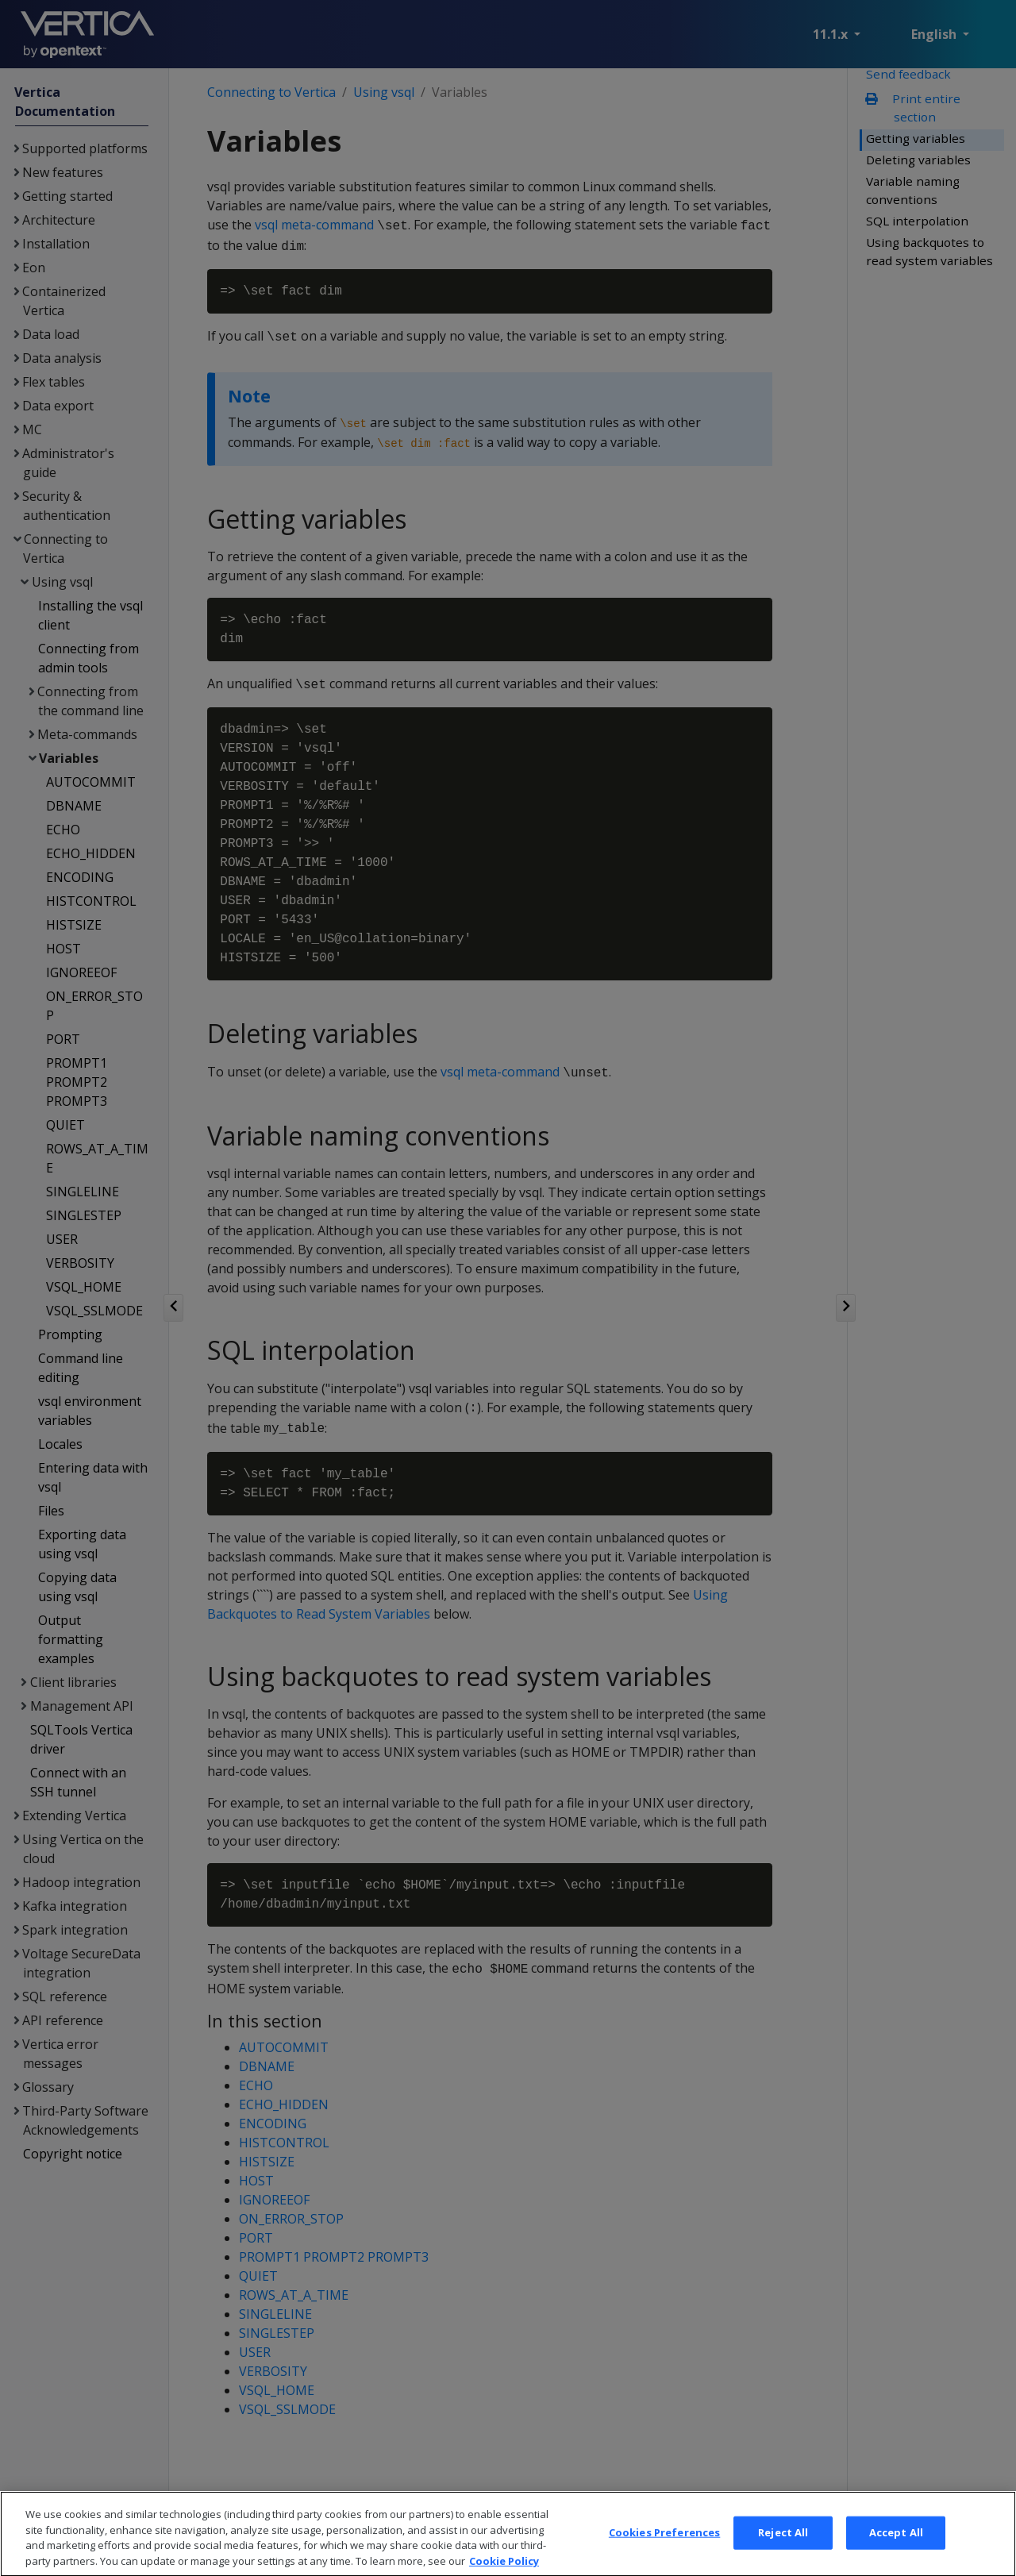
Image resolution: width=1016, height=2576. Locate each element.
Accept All (896, 2550)
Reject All (783, 2550)
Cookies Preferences (664, 2550)
